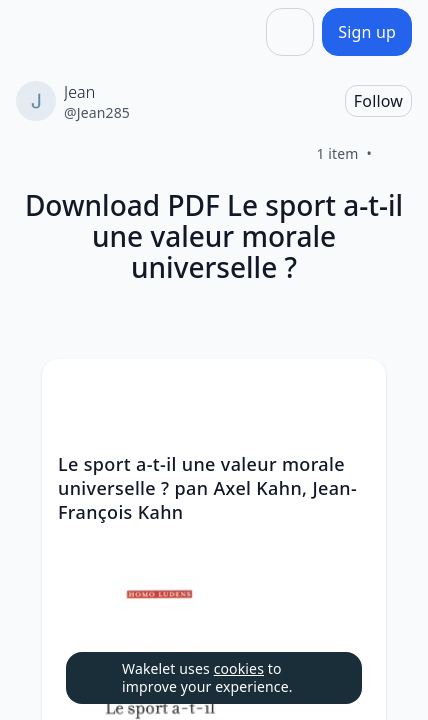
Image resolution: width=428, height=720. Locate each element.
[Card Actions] (354, 391)
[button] (354, 392)
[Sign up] (367, 32)
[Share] (290, 32)
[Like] (396, 154)
